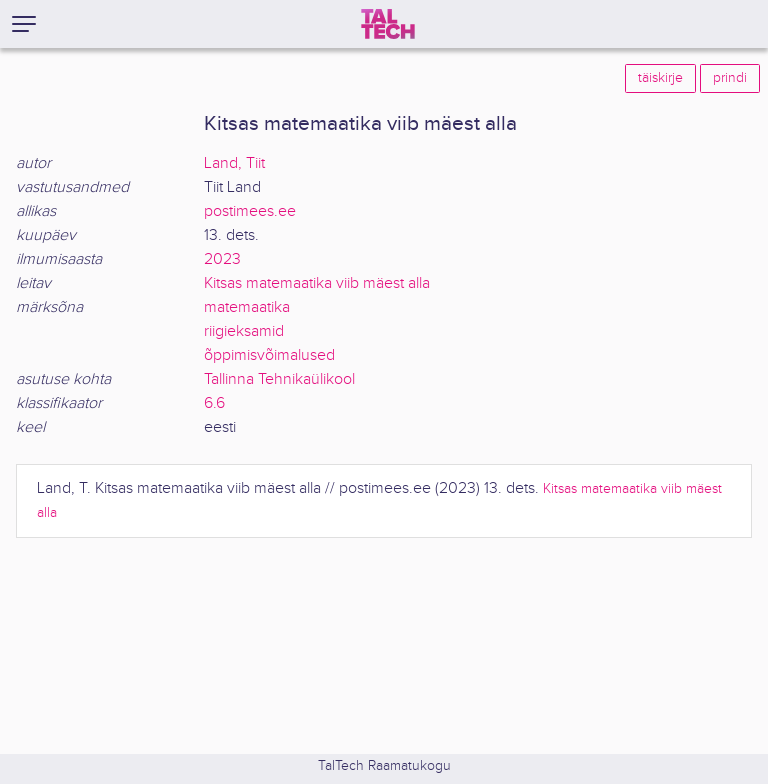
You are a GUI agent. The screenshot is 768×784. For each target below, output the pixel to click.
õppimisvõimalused (269, 355)
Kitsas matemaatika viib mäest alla (317, 283)
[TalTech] (388, 24)
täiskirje (660, 78)
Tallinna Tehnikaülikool (279, 379)
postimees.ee (250, 211)
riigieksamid (244, 331)
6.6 (214, 403)
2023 (222, 259)
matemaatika (247, 307)
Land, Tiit (234, 163)
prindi (730, 78)
